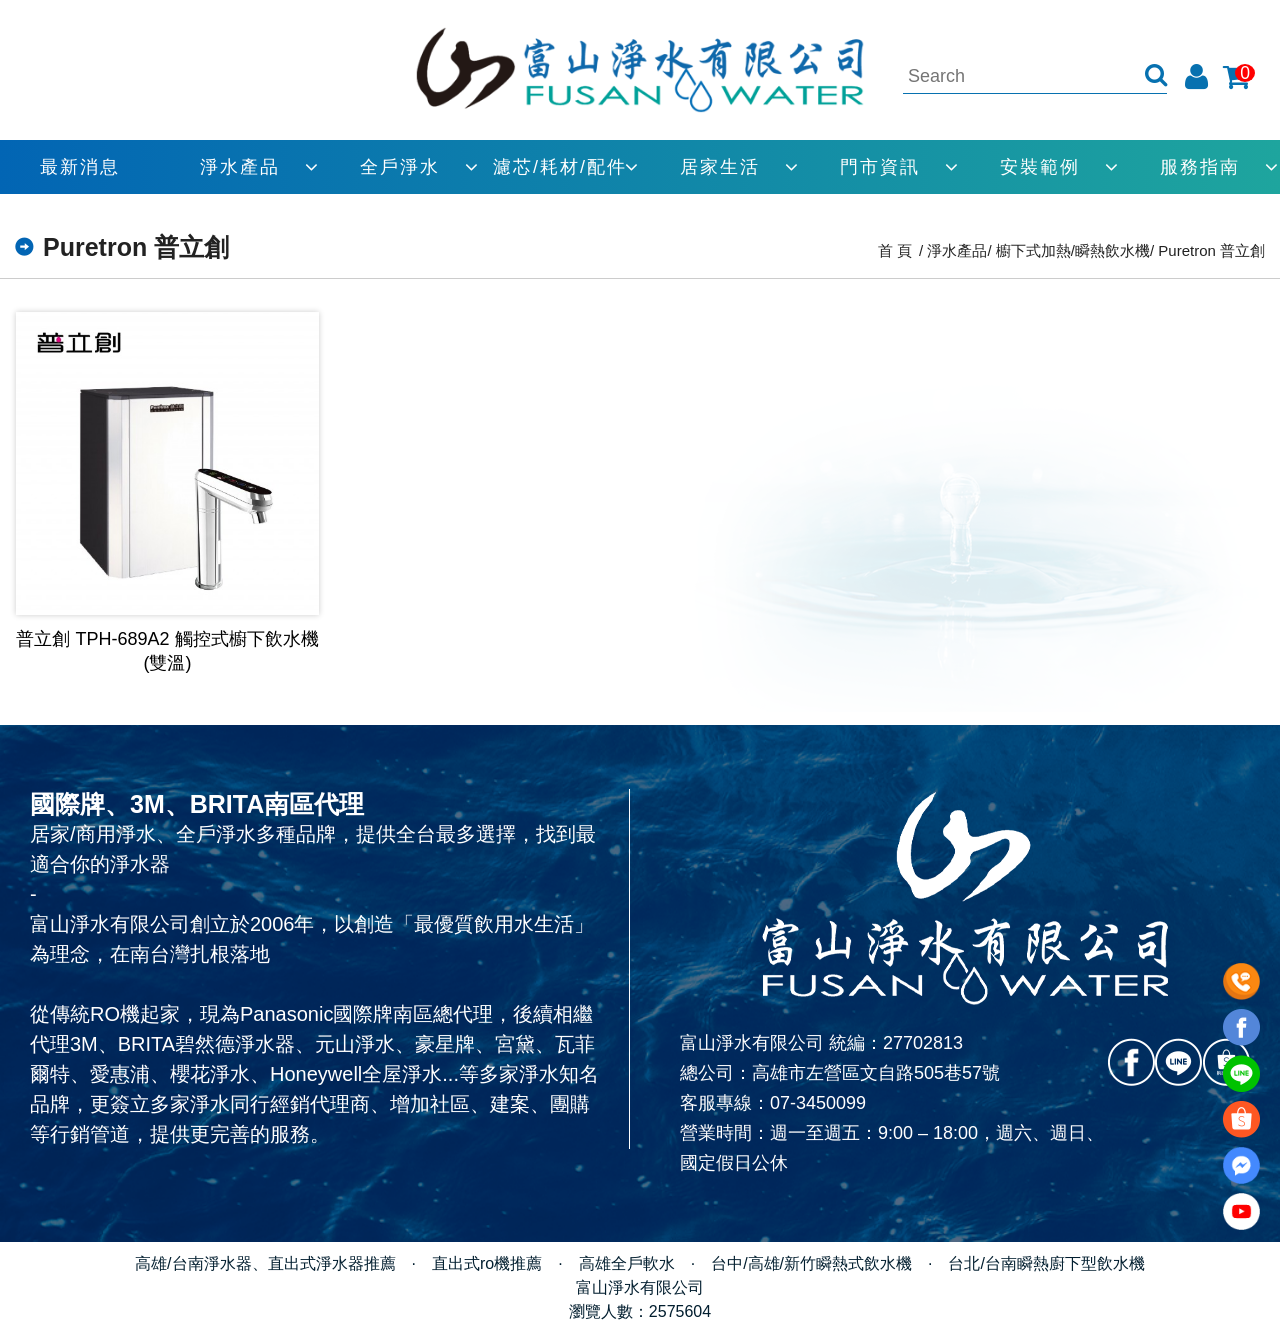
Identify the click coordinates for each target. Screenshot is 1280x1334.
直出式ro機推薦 (487, 1263)
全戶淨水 (400, 167)
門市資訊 (880, 167)
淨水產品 (240, 167)
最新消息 (80, 167)
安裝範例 (1040, 167)
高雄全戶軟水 (627, 1263)
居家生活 (720, 167)
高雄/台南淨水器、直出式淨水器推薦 (265, 1263)
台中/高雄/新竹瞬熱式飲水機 (811, 1263)
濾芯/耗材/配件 (560, 167)
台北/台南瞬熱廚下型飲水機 (1046, 1263)
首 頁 (895, 250)
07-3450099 (818, 1103)
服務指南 (1200, 167)
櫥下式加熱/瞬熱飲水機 (1073, 250)
